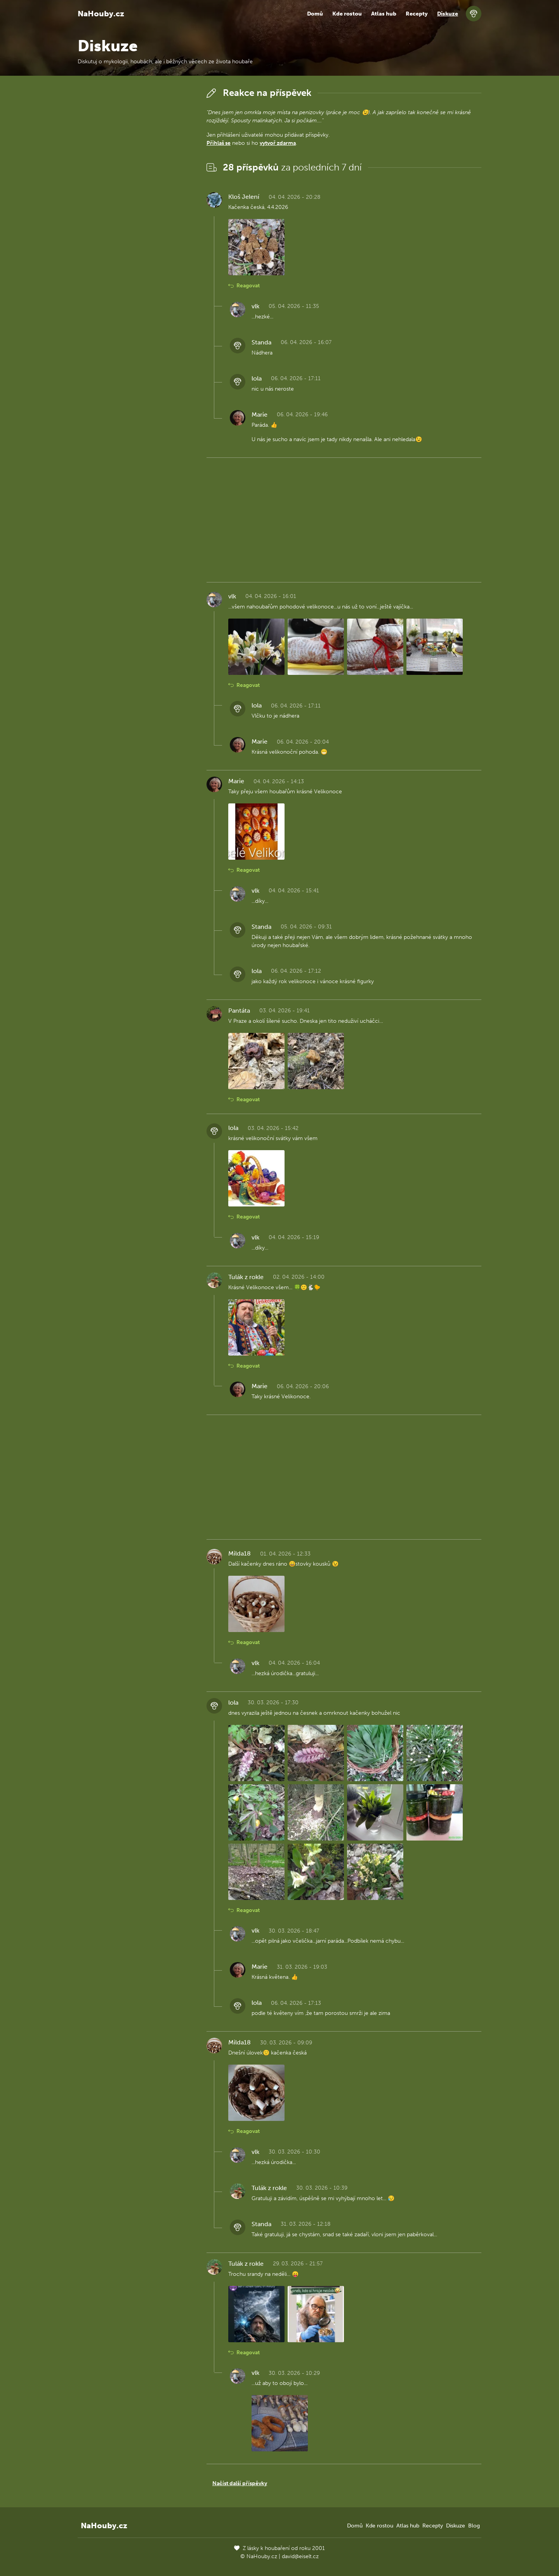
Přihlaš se (219, 143)
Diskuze (447, 13)
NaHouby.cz (101, 13)
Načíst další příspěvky (239, 2483)
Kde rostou (347, 13)
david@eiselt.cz (300, 2556)
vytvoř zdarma (278, 143)
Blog (474, 2525)
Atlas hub (383, 13)
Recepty (417, 13)
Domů (315, 13)
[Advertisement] (136, 201)
